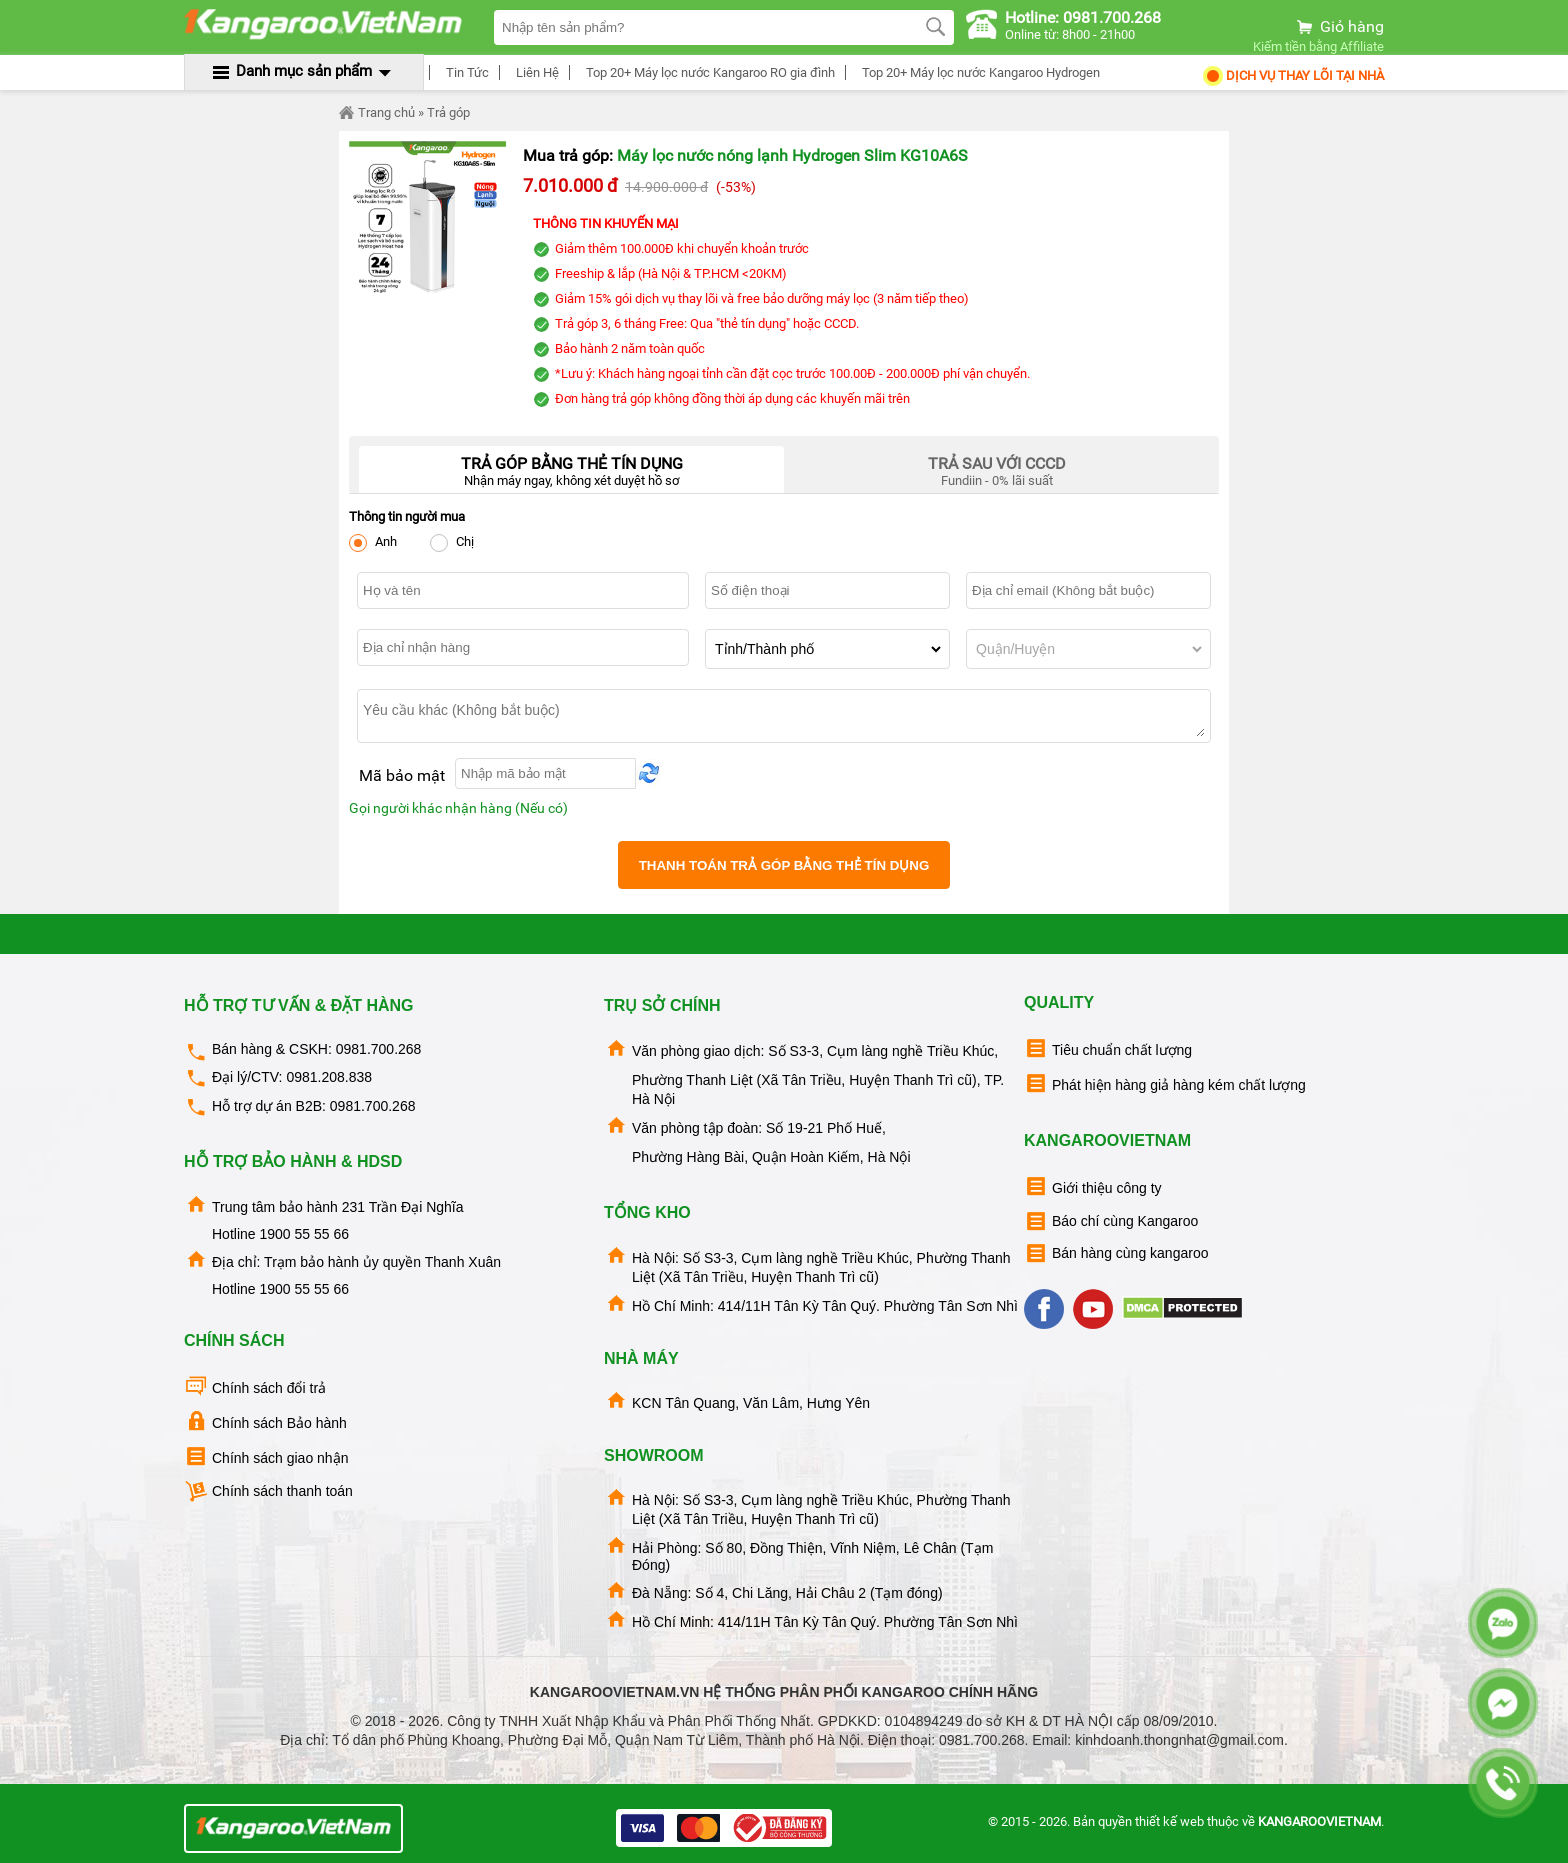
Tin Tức (464, 72)
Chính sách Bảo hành (265, 1421)
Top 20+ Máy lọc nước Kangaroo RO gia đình (707, 72)
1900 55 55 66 (304, 1234)
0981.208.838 (329, 1077)
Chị (452, 543)
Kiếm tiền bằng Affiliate (1318, 46)
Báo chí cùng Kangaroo (1111, 1221)
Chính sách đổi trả (255, 1386)
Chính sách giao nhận (266, 1456)
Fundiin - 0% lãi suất (996, 467)
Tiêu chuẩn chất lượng (1108, 1048)
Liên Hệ (534, 72)
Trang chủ (377, 113)
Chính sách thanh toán (268, 1491)
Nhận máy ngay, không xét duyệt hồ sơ (571, 467)
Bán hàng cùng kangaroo (1116, 1253)
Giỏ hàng (1339, 26)
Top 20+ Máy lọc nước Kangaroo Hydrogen (978, 72)
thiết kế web (1169, 1821)
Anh (373, 543)
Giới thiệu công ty (1093, 1186)
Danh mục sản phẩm (304, 71)
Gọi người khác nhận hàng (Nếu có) (458, 808)
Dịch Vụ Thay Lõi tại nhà (1292, 75)
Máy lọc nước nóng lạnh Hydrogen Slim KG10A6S (792, 155)
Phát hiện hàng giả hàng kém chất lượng (1165, 1083)
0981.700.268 (379, 1049)
